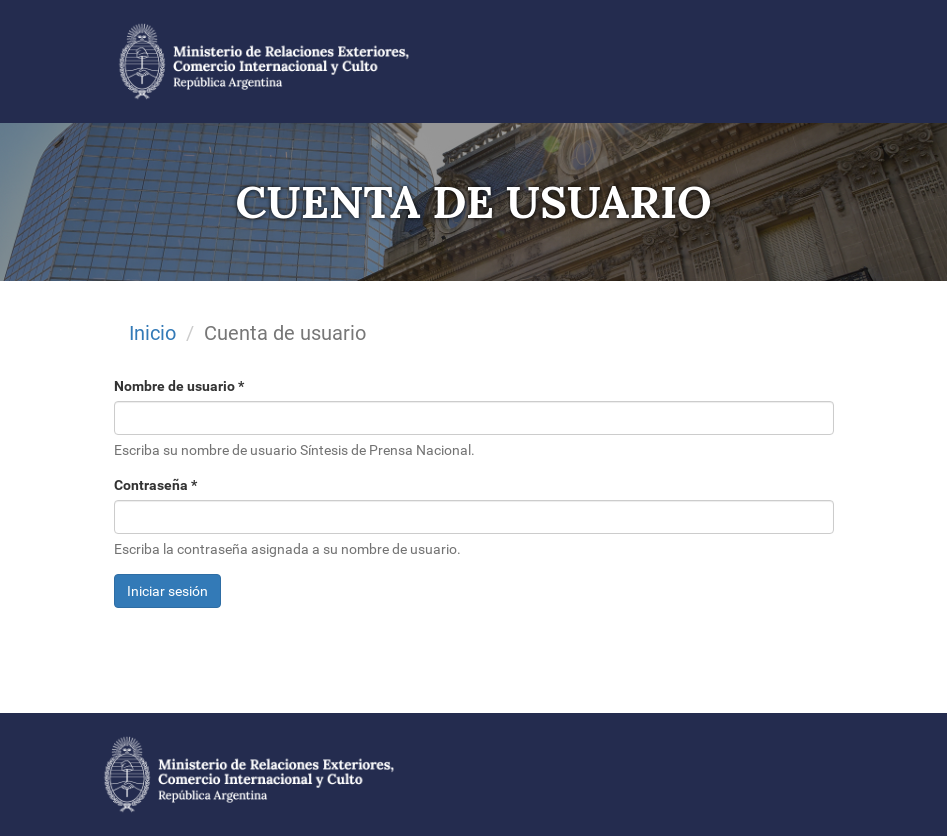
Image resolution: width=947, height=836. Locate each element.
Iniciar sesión (167, 591)
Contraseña (155, 485)
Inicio (152, 333)
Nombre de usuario (179, 386)
